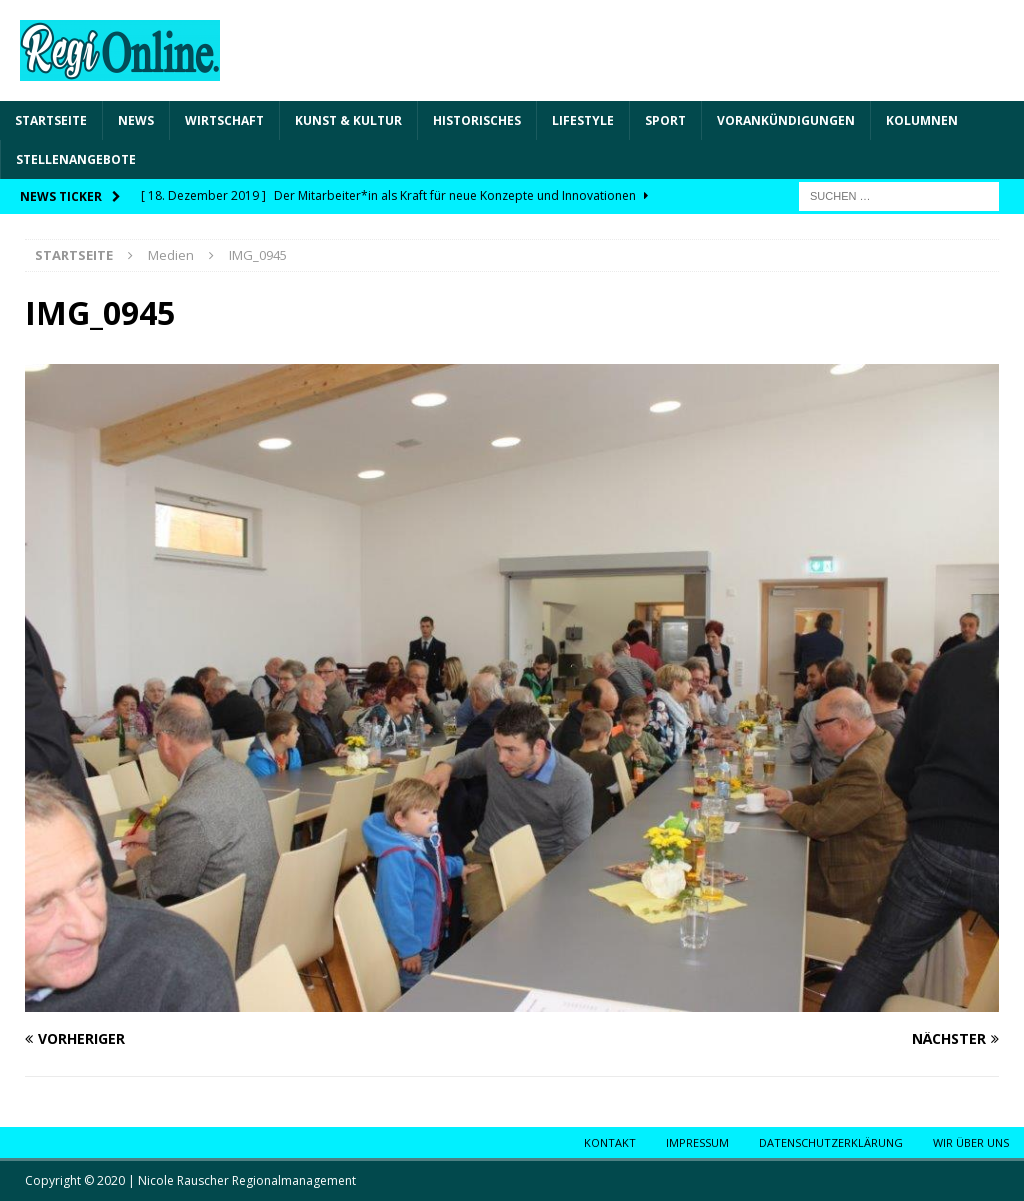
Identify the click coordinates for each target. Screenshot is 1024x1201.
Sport (665, 120)
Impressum (697, 1142)
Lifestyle (583, 120)
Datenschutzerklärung (831, 1142)
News (136, 120)
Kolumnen (922, 120)
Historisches (477, 120)
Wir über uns (971, 1142)
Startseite (51, 120)
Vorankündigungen (786, 120)
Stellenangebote (76, 159)
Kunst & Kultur (348, 120)
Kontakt (610, 1142)
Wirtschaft (224, 120)
